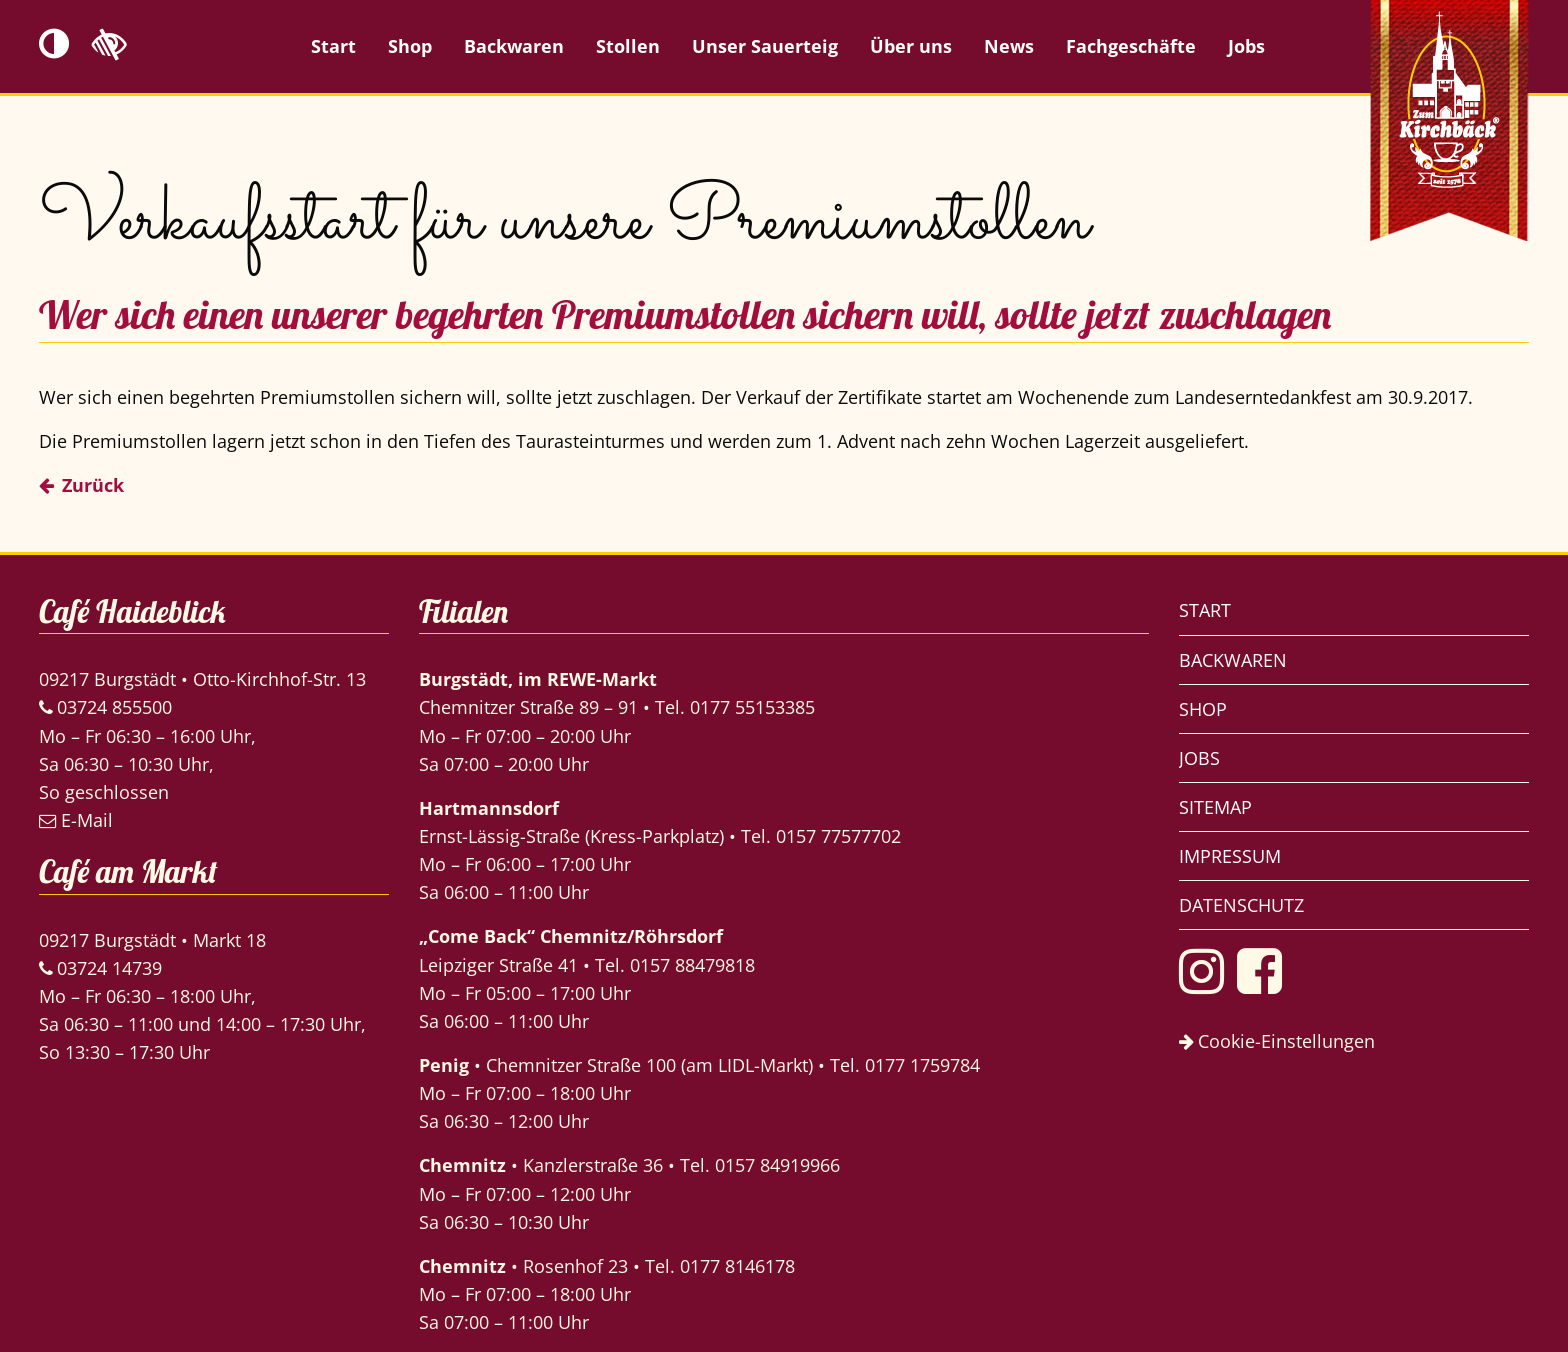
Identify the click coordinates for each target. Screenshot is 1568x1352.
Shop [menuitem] (410, 46)
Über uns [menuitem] (911, 46)
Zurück (93, 485)
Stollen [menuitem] (628, 46)
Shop (1203, 709)
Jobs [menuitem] (1246, 46)
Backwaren (1233, 660)
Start (1205, 610)
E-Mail (76, 820)
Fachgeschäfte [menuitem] (1131, 46)
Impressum (1230, 856)
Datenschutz (1241, 905)
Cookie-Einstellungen (1277, 1041)
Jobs (1199, 758)
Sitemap (1215, 807)
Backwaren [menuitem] (514, 46)
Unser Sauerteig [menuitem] (765, 46)
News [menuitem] (1009, 46)
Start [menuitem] (333, 46)
